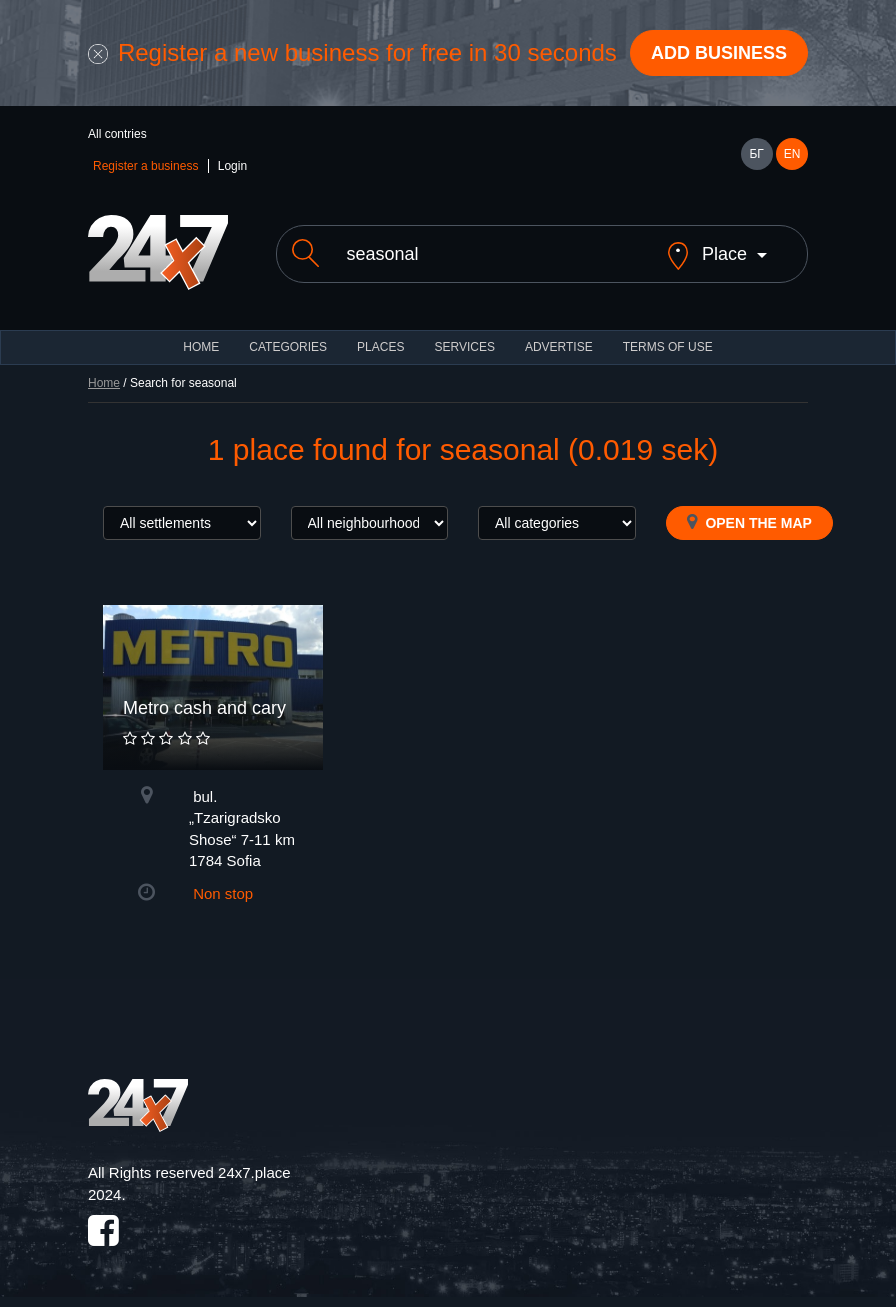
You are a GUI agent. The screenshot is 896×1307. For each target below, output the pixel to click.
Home (104, 383)
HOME (201, 347)
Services (464, 347)
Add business (719, 53)
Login (232, 166)
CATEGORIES (288, 347)
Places (380, 347)
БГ (756, 154)
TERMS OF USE (668, 347)
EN (792, 154)
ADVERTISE (559, 347)
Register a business (145, 166)
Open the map (749, 522)
